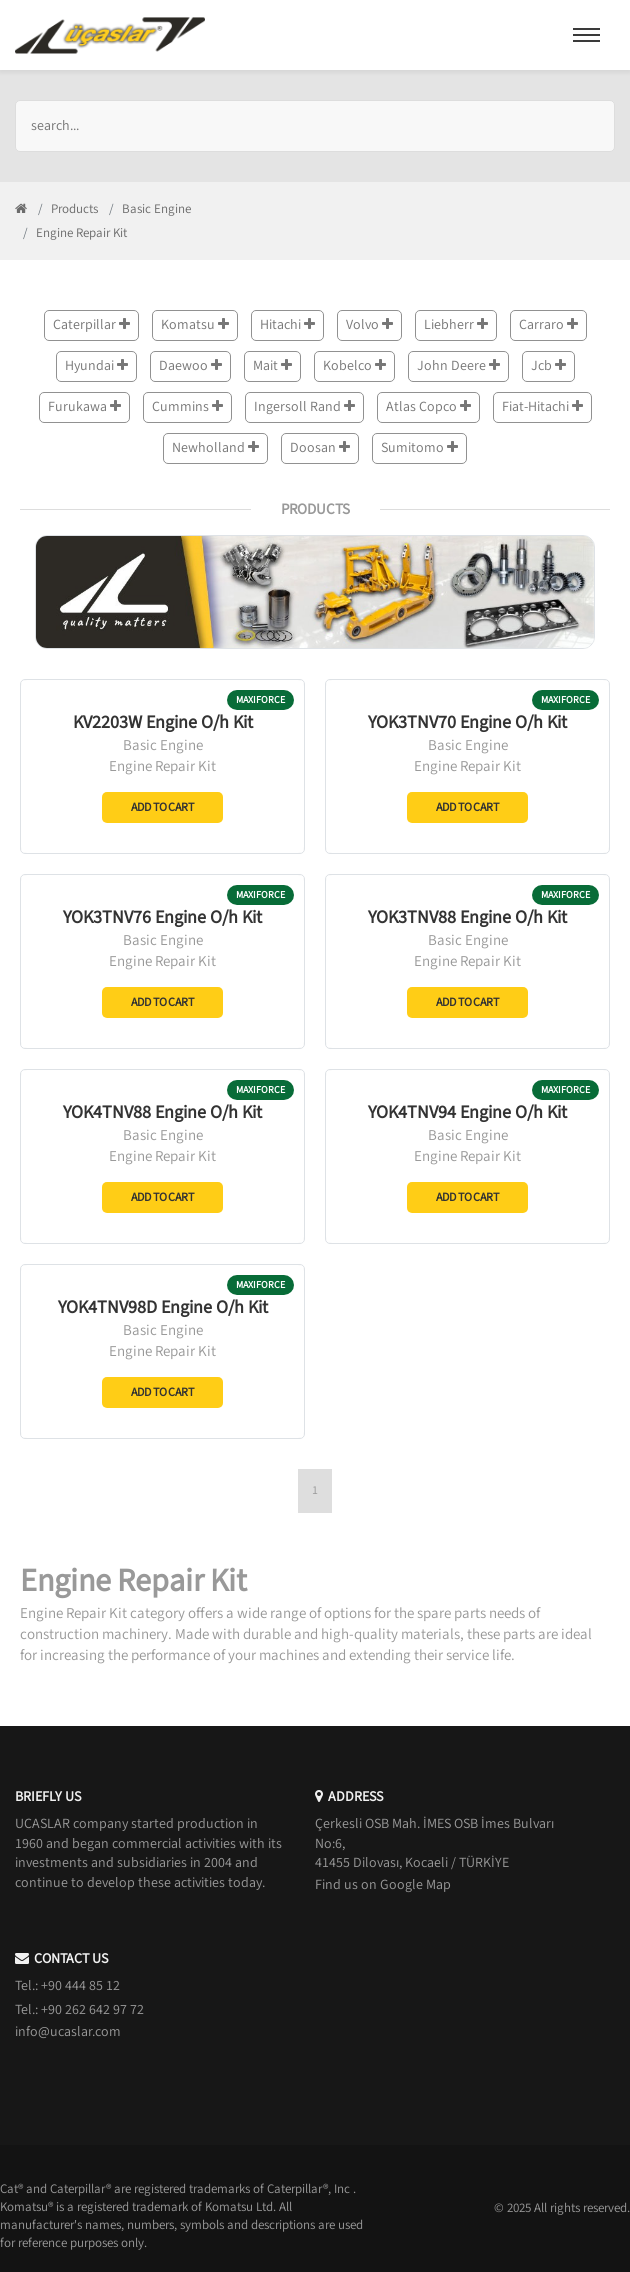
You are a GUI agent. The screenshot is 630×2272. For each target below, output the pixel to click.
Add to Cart (162, 807)
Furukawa (84, 407)
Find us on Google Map (383, 1885)
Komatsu (195, 325)
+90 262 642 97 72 (92, 2010)
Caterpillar (91, 325)
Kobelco (354, 366)
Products (74, 209)
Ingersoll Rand (304, 407)
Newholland (215, 448)
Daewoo (190, 366)
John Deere (458, 366)
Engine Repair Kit (162, 766)
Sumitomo (419, 448)
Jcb (548, 366)
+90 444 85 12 (80, 1986)
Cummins (187, 407)
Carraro (548, 325)
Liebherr (456, 325)
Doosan (320, 448)
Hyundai (96, 366)
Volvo (369, 325)
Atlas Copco (428, 407)
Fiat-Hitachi (542, 407)
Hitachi (287, 325)
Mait (272, 366)
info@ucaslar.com (68, 2032)
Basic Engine (156, 209)
